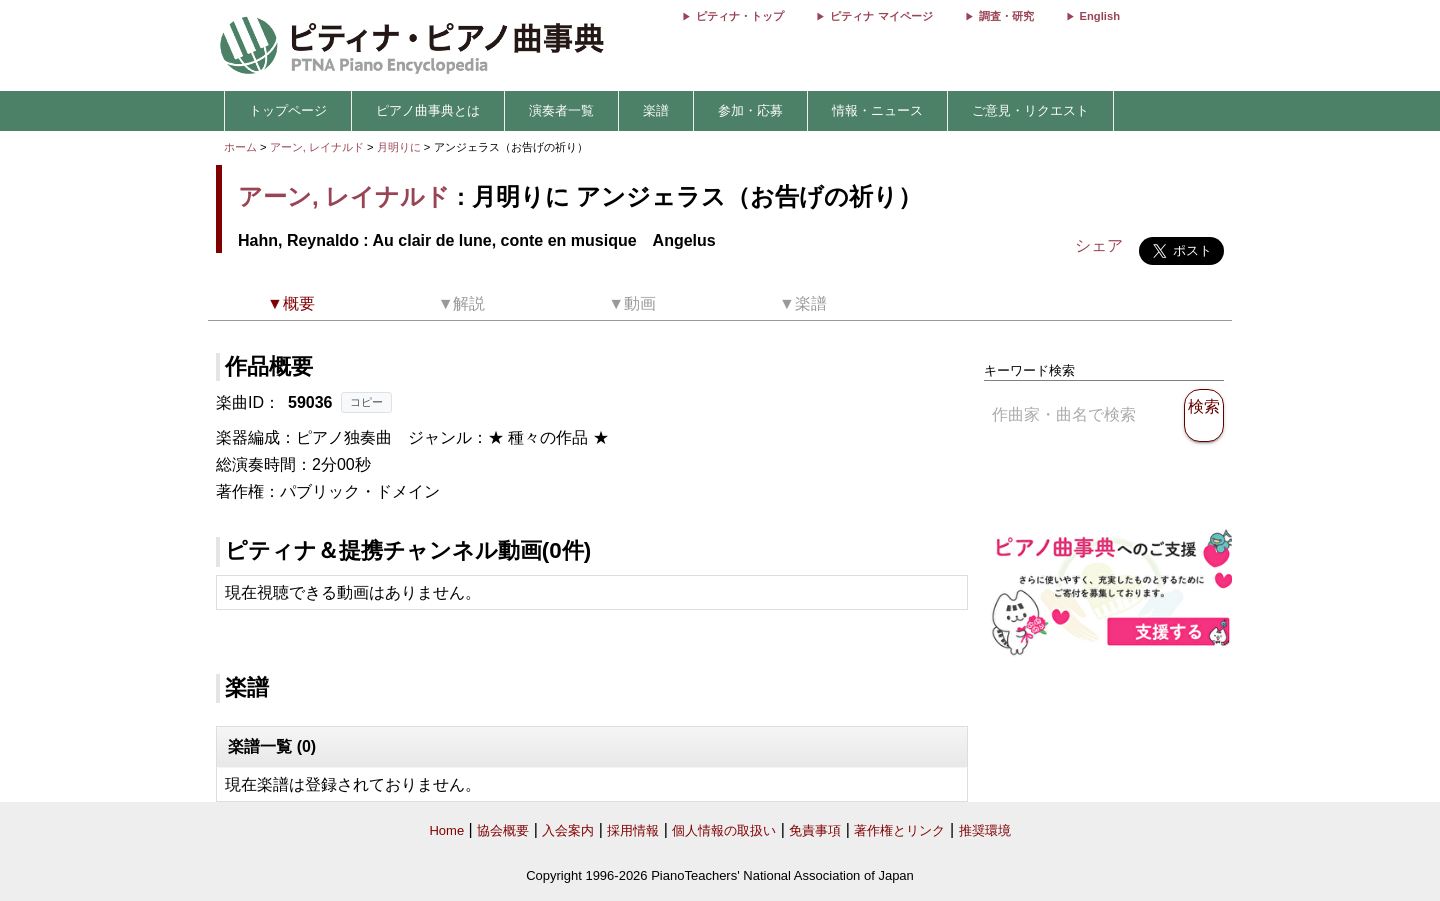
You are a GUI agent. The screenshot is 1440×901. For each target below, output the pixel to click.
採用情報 (633, 830)
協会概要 (503, 830)
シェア (1099, 245)
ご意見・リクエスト (1030, 110)
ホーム (240, 147)
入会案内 (568, 830)
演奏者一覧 (561, 110)
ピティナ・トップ (740, 16)
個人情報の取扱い (724, 830)
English (1100, 16)
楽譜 (656, 110)
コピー (366, 402)
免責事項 (815, 830)
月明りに (400, 147)
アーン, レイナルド (317, 147)
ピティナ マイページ (881, 16)
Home (446, 830)
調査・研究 (1006, 16)
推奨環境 (985, 830)
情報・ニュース (877, 110)
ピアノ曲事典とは (428, 110)
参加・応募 (750, 110)
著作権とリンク (899, 830)
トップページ (288, 110)
